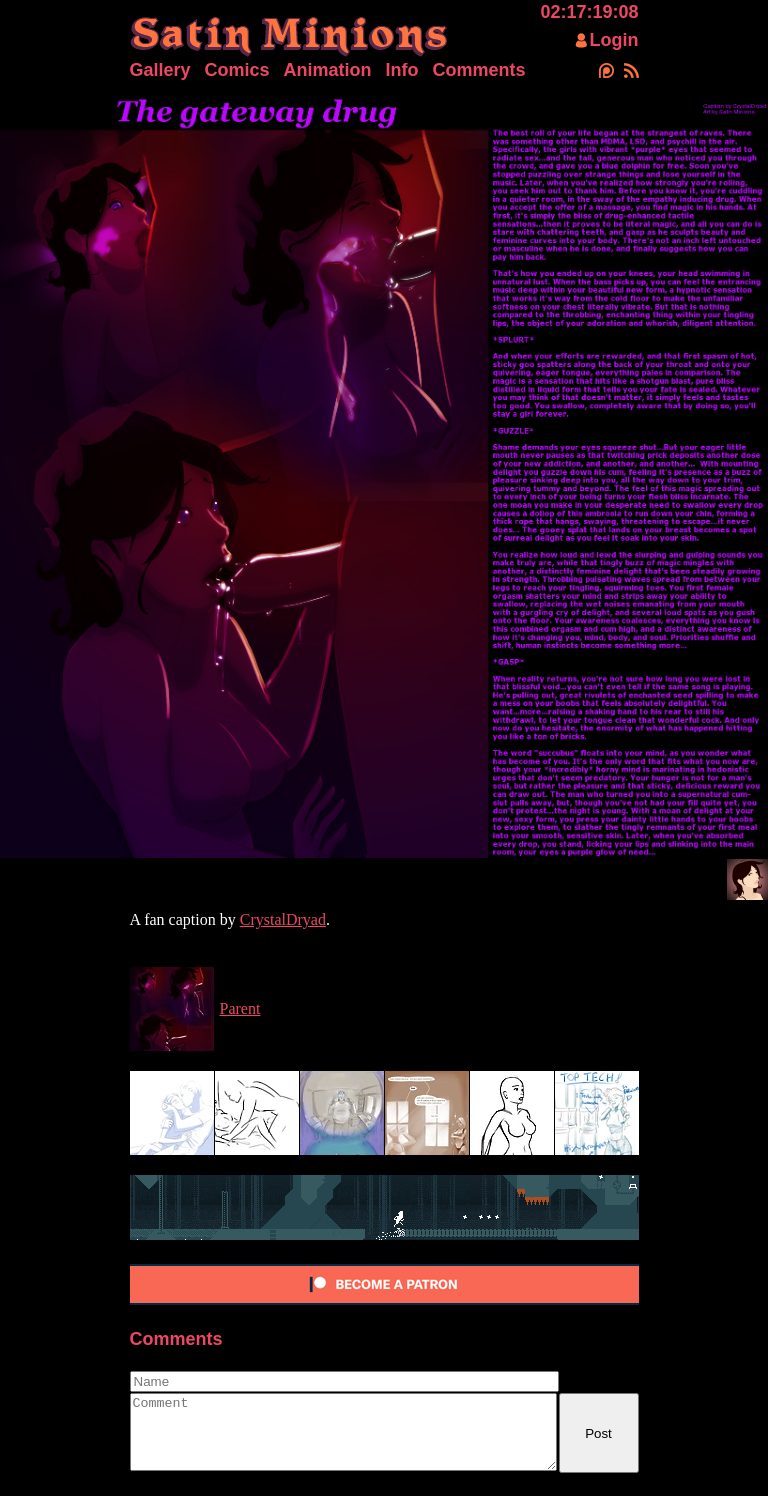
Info (402, 70)
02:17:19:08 (589, 12)
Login (614, 40)
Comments (479, 70)
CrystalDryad (283, 919)
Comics (237, 70)
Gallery (160, 70)
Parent (240, 1008)
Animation (328, 70)
